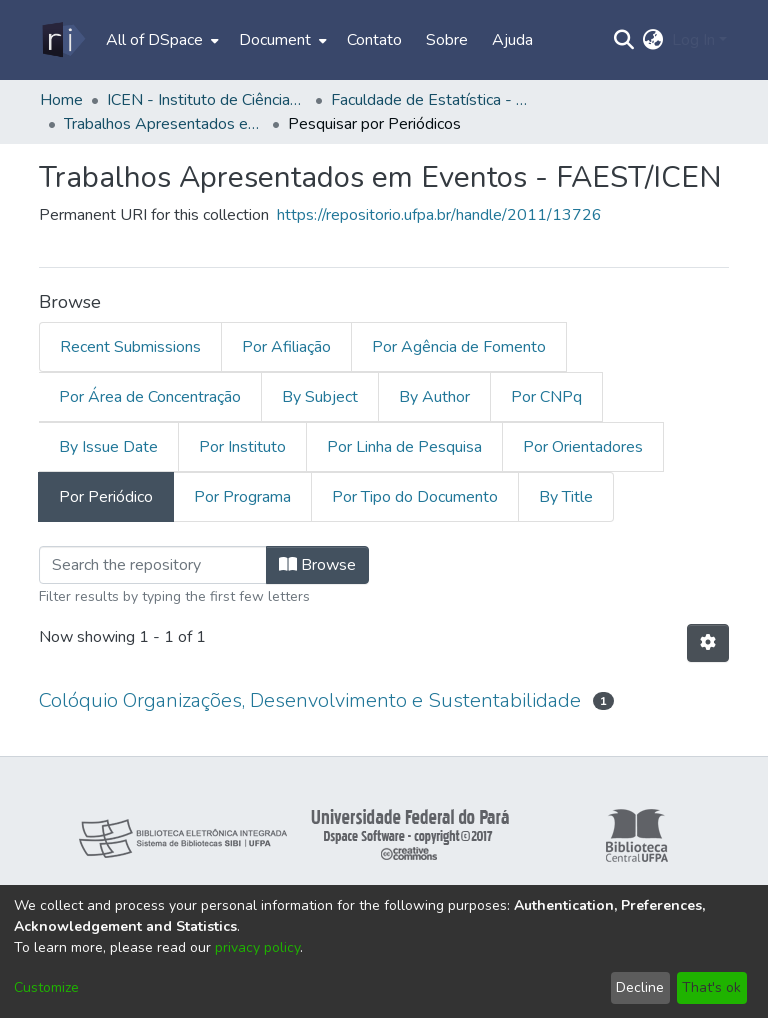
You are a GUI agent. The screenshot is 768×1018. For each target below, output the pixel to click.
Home (61, 100)
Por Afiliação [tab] (286, 347)
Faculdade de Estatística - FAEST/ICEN (431, 100)
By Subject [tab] (320, 397)
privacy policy (257, 947)
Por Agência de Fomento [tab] (459, 347)
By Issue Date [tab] (108, 447)
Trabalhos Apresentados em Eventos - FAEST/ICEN (164, 124)
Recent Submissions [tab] (130, 347)
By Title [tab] (566, 497)
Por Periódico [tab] (106, 497)
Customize (46, 987)
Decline (640, 987)
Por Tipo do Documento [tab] (415, 497)
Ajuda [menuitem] (512, 40)
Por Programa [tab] (242, 497)
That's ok (711, 987)
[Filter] (153, 565)
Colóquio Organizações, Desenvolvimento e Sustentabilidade (310, 700)
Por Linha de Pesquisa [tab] (404, 447)
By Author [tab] (434, 397)
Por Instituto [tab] (242, 447)
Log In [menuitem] (693, 40)
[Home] (62, 40)
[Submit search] (624, 40)
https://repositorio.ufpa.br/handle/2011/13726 (439, 215)
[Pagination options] (708, 643)
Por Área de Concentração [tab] (150, 397)
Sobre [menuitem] (447, 40)
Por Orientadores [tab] (583, 447)
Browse (317, 565)
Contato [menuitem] (374, 40)
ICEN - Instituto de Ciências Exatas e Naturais (207, 100)
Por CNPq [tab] (546, 397)
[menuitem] (160, 40)
